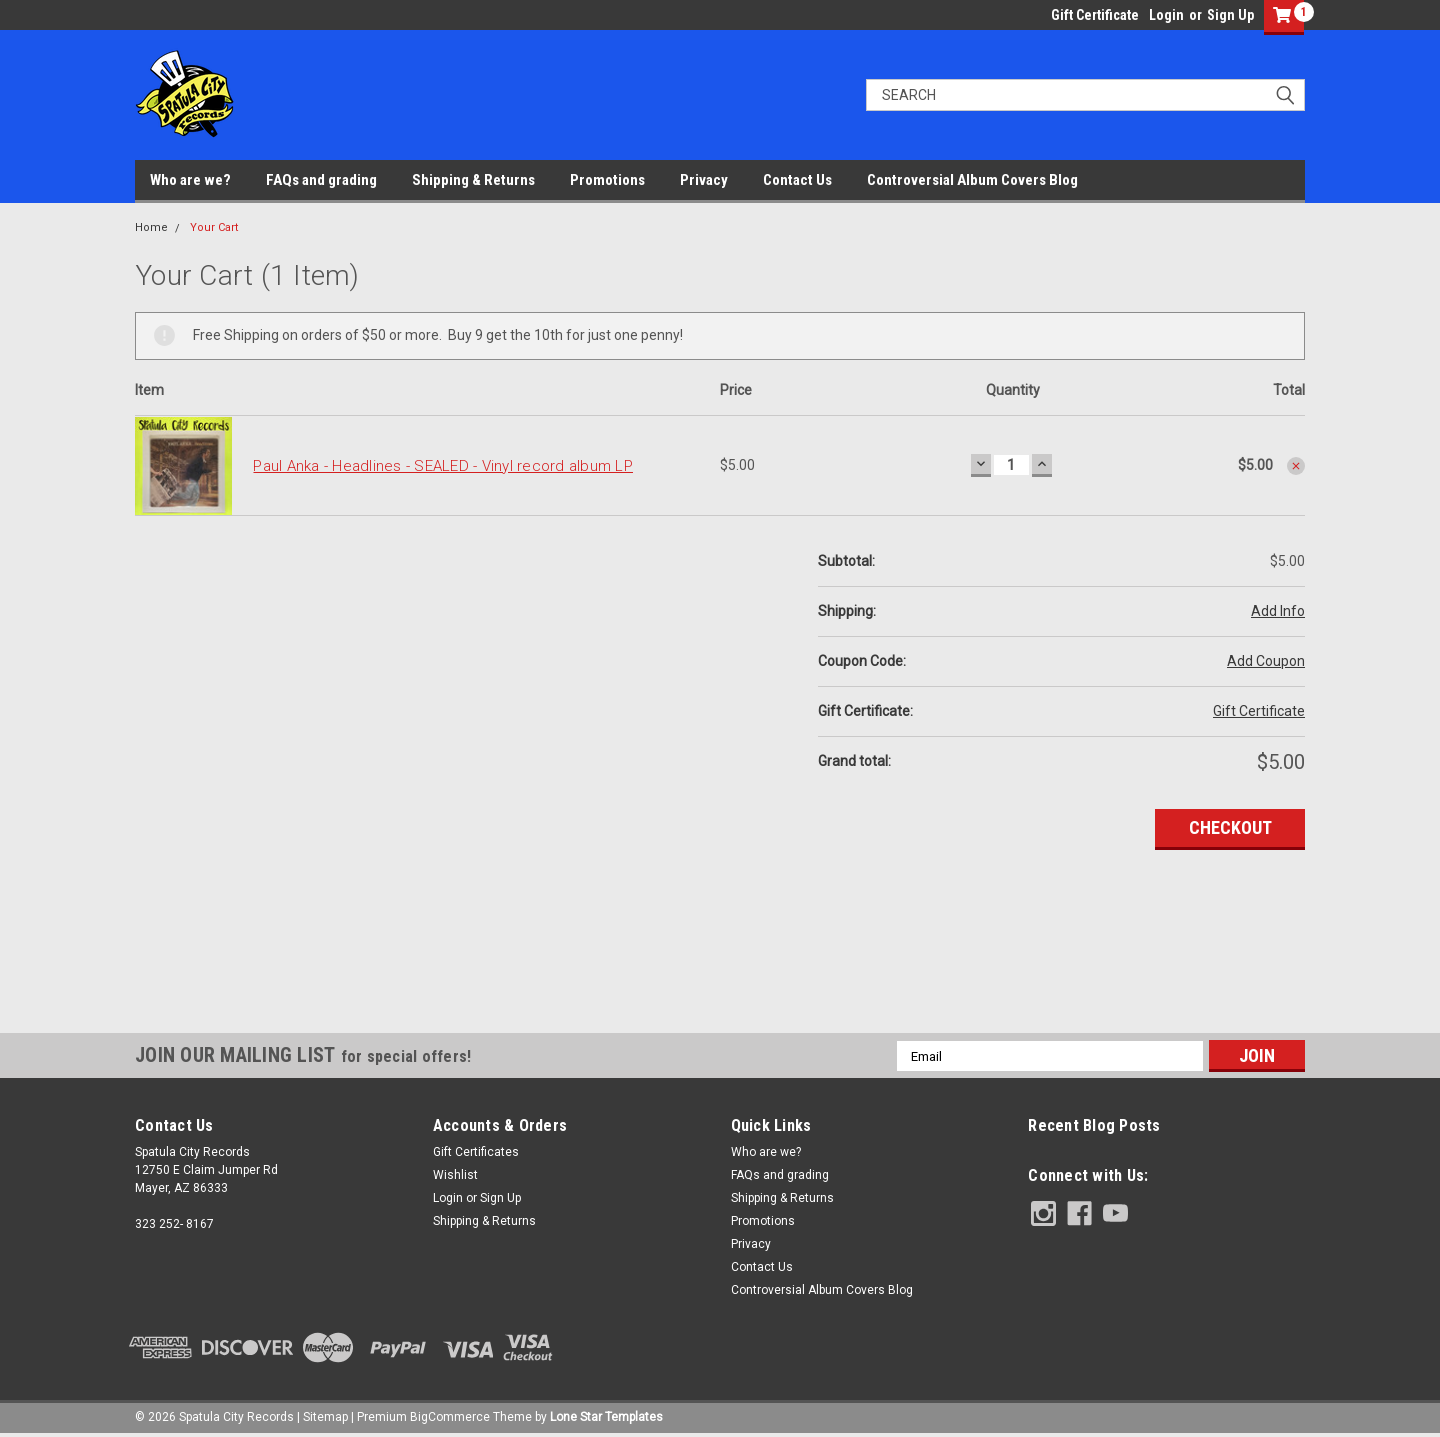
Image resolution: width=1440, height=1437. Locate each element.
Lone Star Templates (606, 1417)
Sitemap (325, 1417)
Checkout (1230, 827)
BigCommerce (450, 1417)
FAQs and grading (321, 180)
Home (151, 227)
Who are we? (190, 180)
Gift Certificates (476, 1152)
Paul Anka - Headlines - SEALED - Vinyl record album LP (443, 466)
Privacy (704, 180)
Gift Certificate (1095, 15)
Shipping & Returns (473, 180)
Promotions (607, 180)
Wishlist (455, 1175)
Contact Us (797, 180)
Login (1166, 15)
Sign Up (1230, 15)
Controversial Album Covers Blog (972, 180)
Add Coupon (1266, 661)
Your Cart (214, 227)
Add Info (1278, 611)
